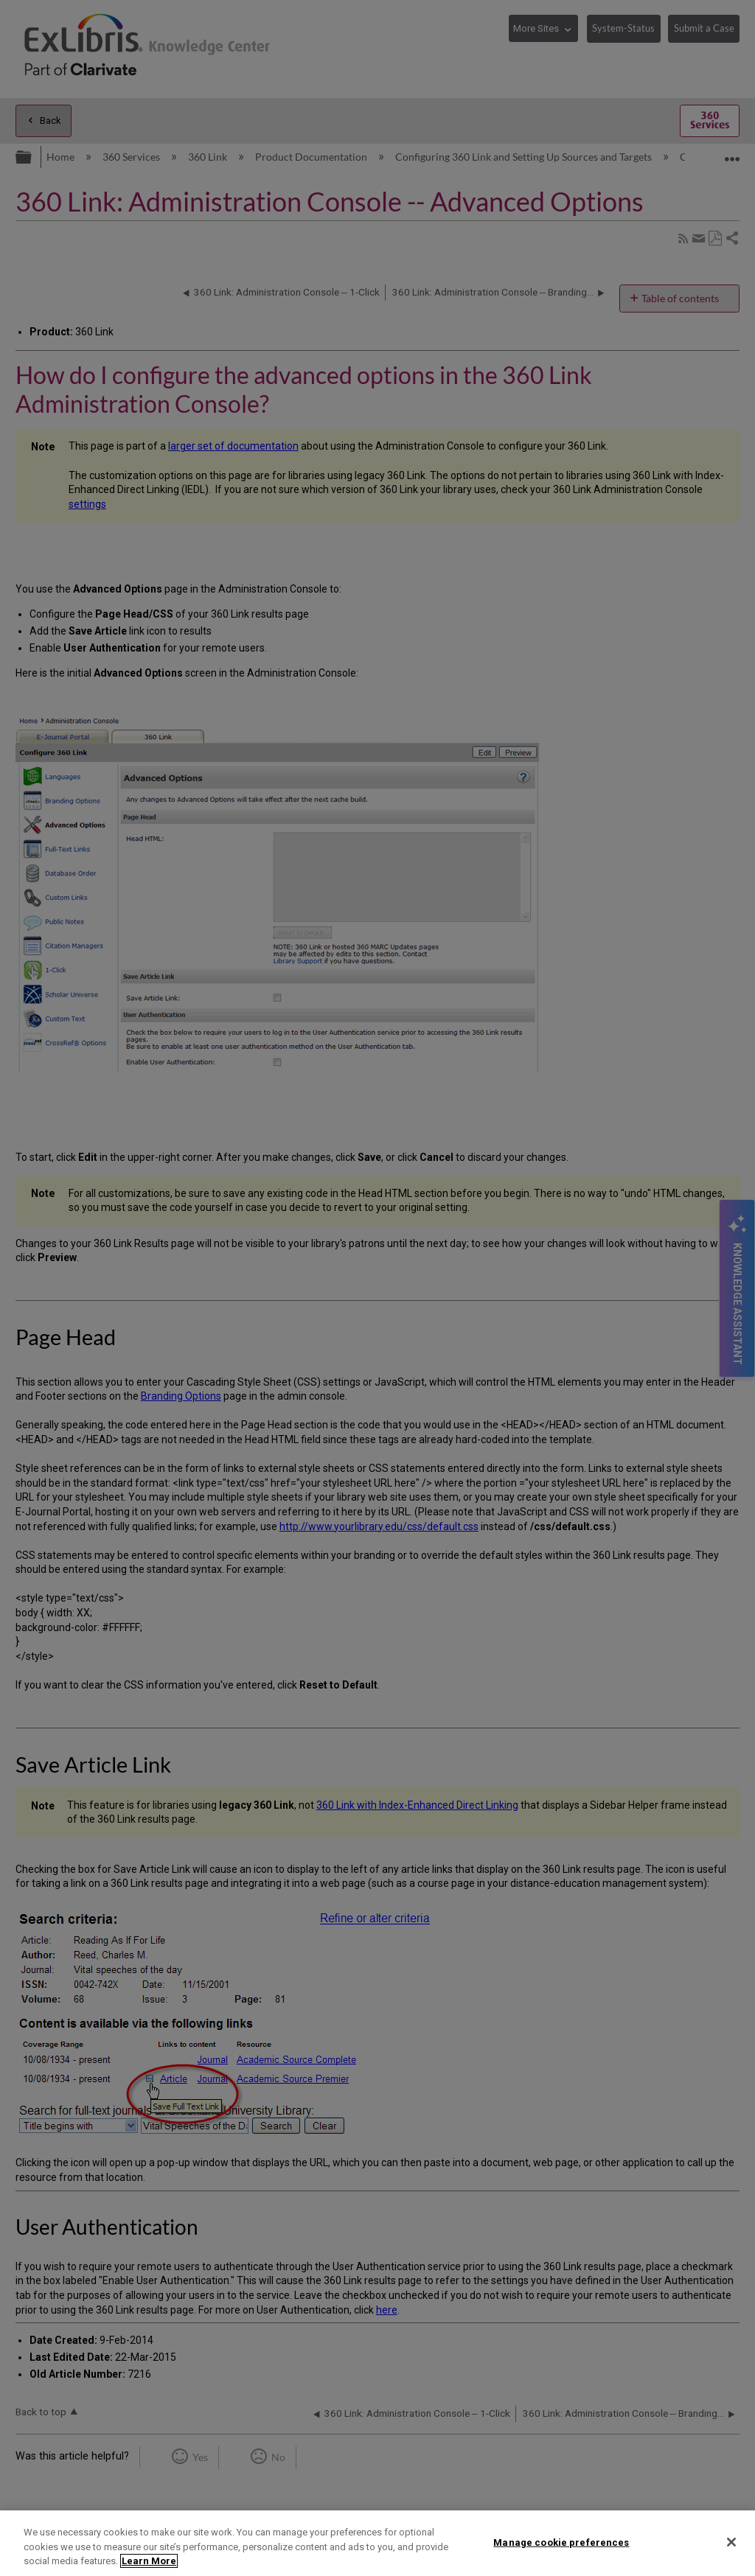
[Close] (731, 2542)
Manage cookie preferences (561, 2541)
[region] (377, 2543)
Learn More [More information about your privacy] (149, 2560)
